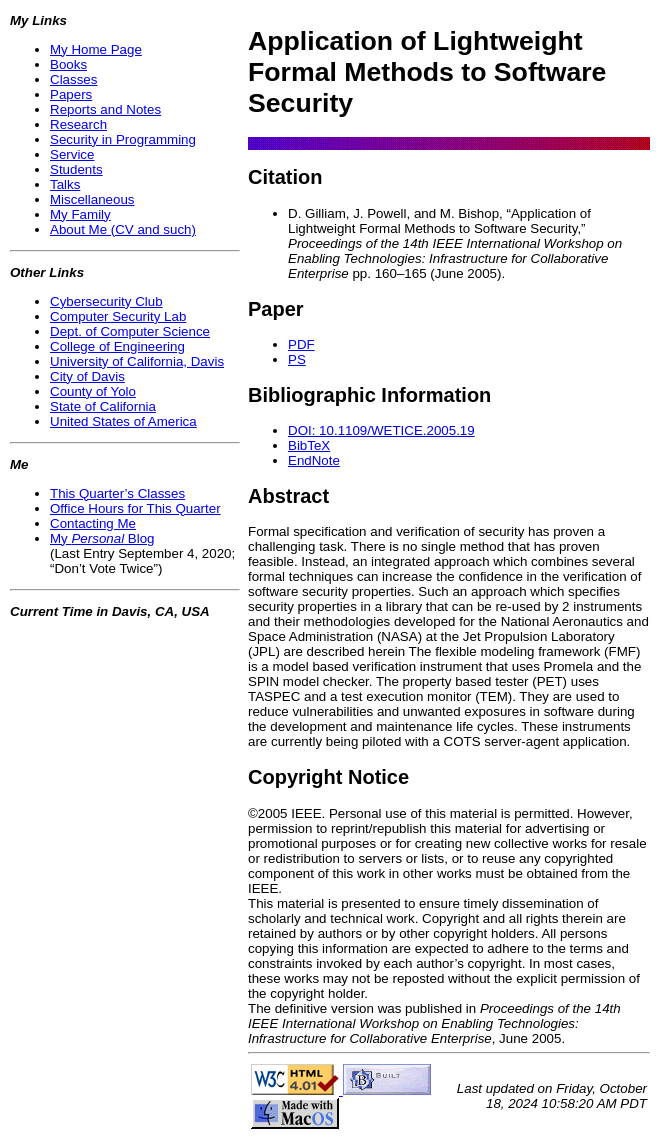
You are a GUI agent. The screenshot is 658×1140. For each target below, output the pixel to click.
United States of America (123, 421)
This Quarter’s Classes (117, 493)
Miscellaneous (92, 199)
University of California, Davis (137, 361)
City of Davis (87, 376)
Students (76, 169)
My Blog (102, 538)
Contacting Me (93, 523)
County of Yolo (93, 391)
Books (68, 64)
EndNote (314, 460)
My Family (80, 214)
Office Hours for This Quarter (135, 508)
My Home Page (96, 49)
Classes (73, 79)
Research (78, 124)
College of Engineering (117, 346)
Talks (65, 184)
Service (72, 154)
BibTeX (309, 445)
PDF (301, 344)
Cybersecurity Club (106, 301)
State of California (103, 406)
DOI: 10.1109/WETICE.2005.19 (381, 430)
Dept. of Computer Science (130, 331)
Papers (71, 94)
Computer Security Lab (118, 316)
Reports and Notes (105, 109)
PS (297, 359)
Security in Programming (123, 139)
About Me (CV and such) (123, 229)
